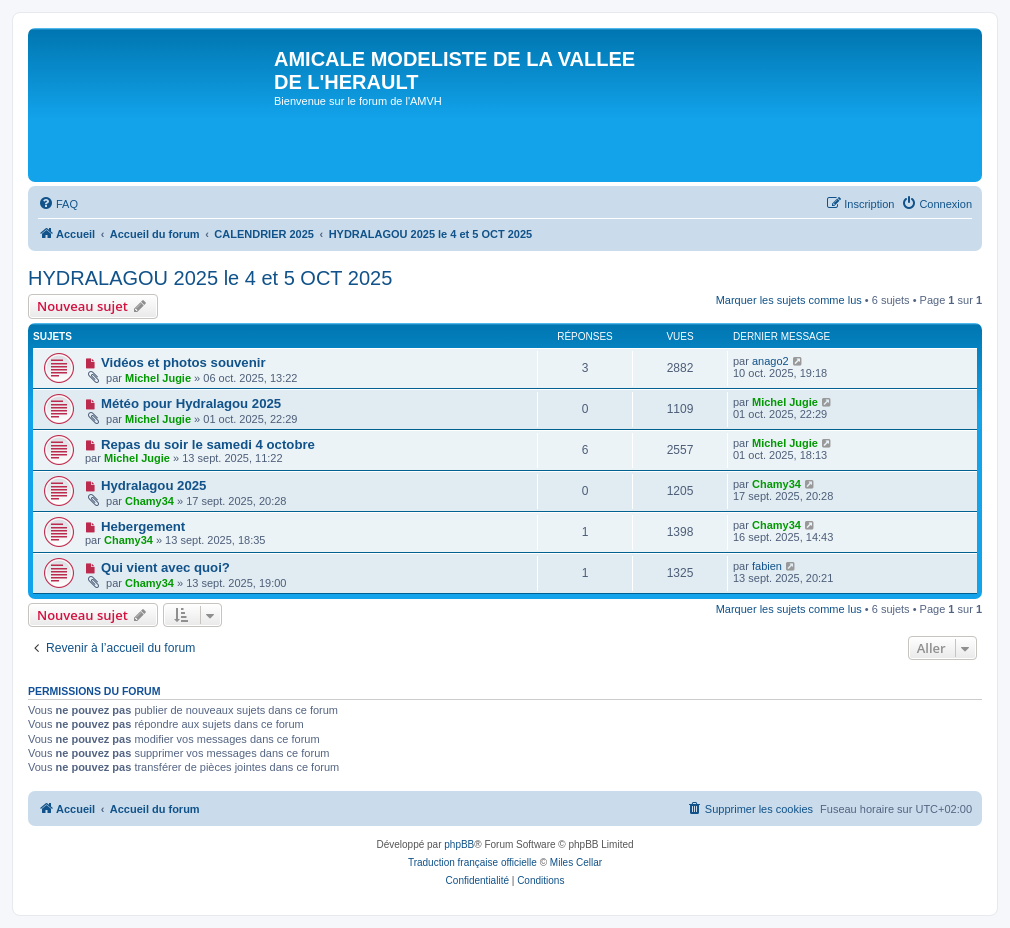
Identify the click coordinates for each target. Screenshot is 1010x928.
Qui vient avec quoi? (165, 567)
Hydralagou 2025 (154, 485)
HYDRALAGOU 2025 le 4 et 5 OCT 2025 (210, 278)
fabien (767, 566)
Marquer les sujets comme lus (789, 300)
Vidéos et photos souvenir (183, 362)
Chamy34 (149, 501)
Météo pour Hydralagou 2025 (191, 403)
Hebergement (143, 526)
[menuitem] (58, 204)
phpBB (459, 844)
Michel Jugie (158, 378)
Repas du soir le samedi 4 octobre (208, 444)
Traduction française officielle (472, 862)
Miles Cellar (576, 862)
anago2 (770, 361)
